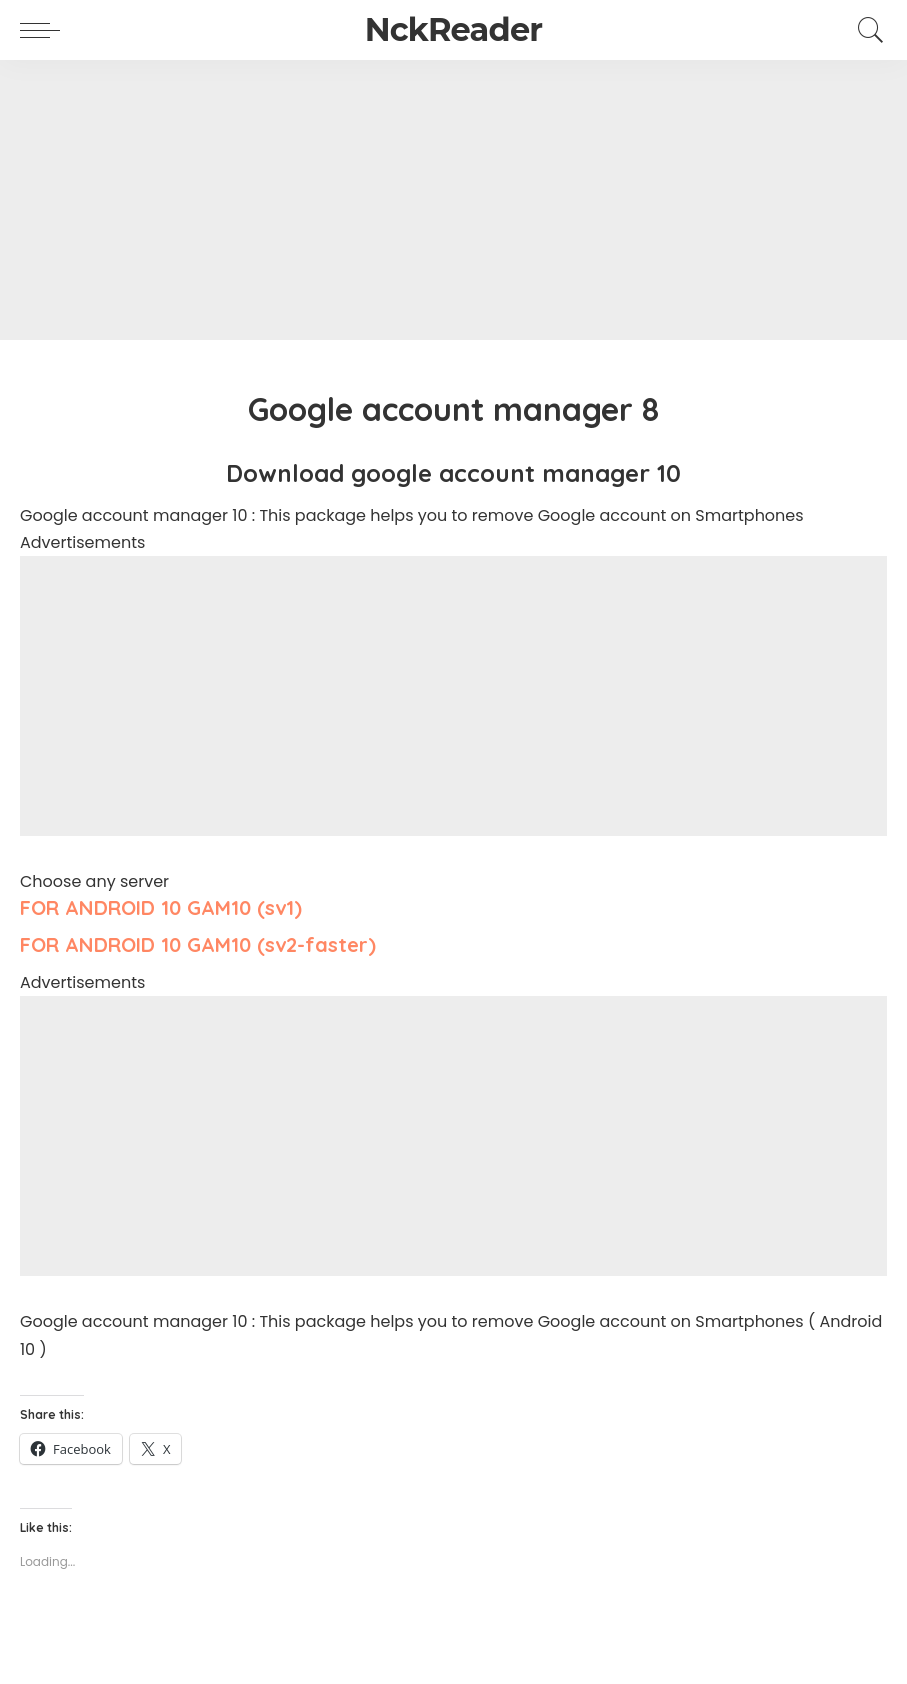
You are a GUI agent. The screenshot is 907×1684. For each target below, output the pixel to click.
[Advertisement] (453, 200)
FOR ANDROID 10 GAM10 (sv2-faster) (198, 944)
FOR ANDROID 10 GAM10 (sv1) (161, 907)
